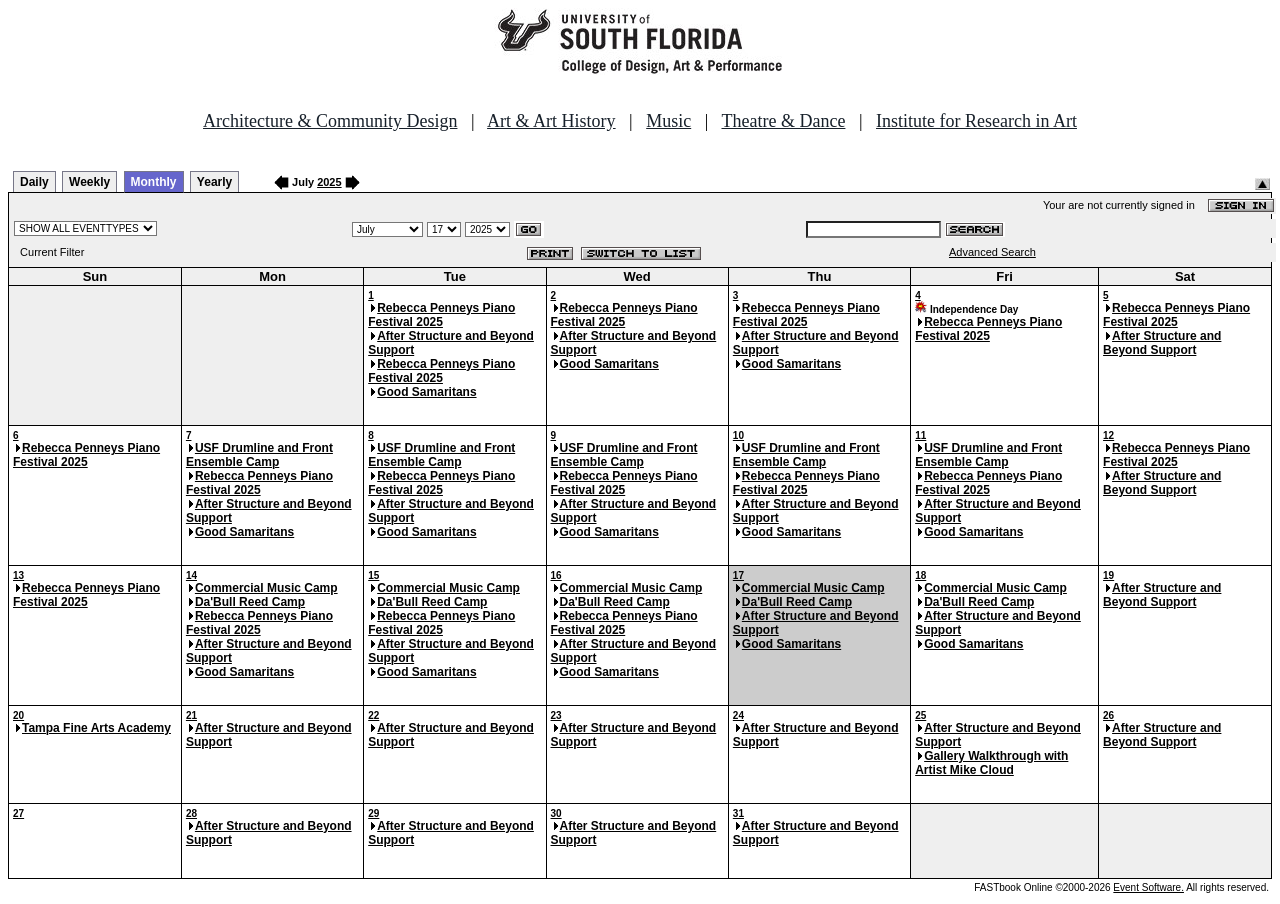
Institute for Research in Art (976, 121)
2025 (329, 182)
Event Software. (1148, 887)
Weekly (89, 182)
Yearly (214, 182)
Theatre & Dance (783, 121)
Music (668, 121)
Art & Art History (551, 121)
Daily (34, 182)
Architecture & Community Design (330, 121)
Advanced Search (992, 252)
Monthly (154, 182)
